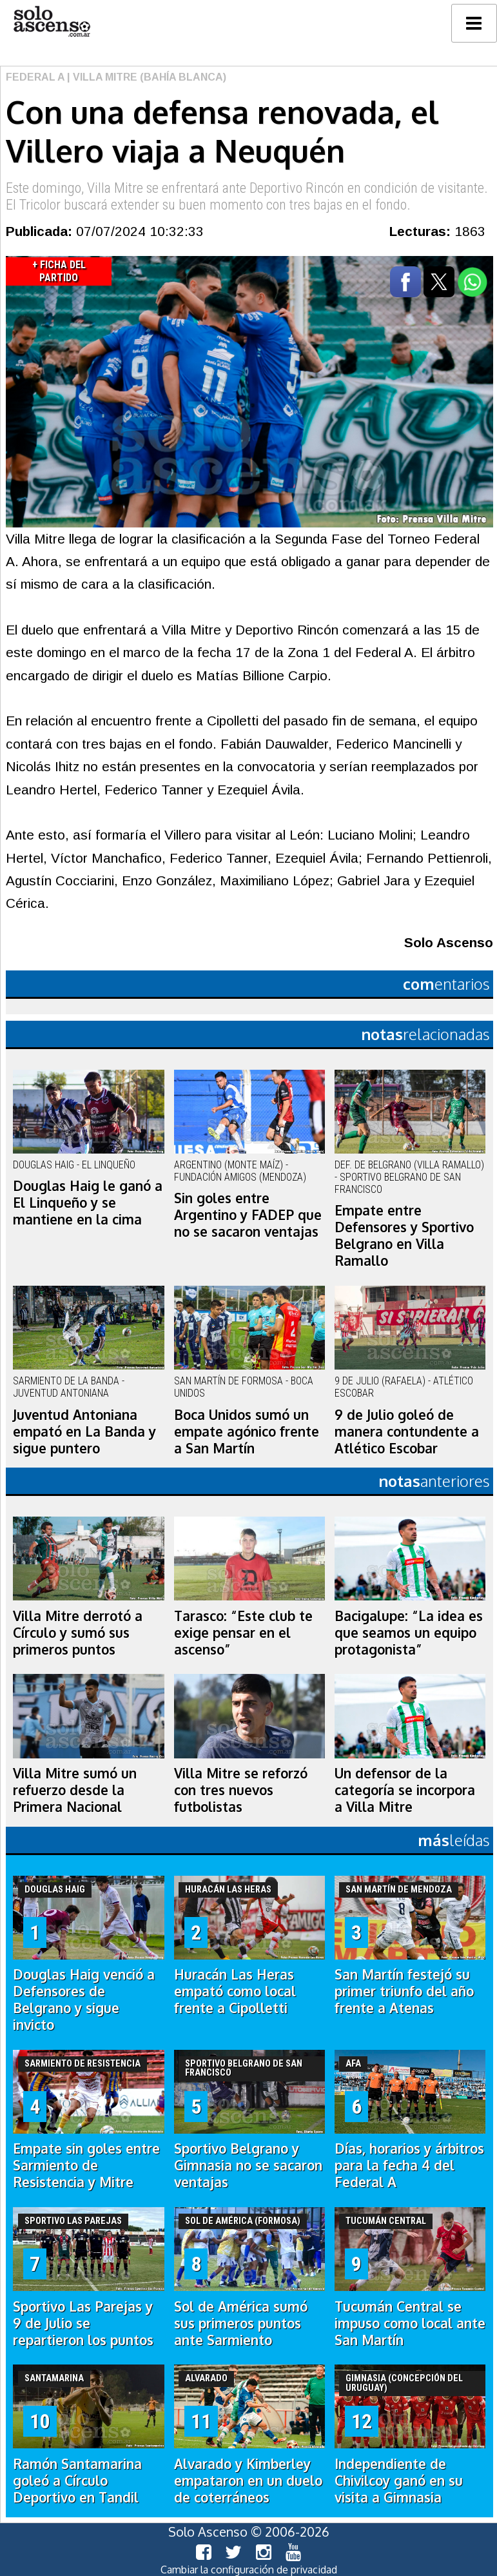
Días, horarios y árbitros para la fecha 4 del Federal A (409, 2165)
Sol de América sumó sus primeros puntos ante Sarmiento (240, 2323)
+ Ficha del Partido (59, 271)
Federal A (35, 77)
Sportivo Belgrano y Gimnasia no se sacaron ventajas (248, 2165)
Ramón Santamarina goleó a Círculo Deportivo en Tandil (77, 2480)
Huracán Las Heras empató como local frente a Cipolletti (235, 1991)
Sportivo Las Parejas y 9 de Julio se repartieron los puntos (83, 2323)
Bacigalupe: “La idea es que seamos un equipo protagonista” (409, 1633)
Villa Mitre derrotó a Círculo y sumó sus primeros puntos (77, 1633)
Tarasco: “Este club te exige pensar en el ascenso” (243, 1633)
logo (51, 21)
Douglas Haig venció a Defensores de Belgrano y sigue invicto (84, 1999)
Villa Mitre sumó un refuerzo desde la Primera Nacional (75, 1790)
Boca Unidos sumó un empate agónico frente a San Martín (246, 1431)
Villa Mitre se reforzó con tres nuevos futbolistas (240, 1790)
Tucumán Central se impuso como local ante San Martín (410, 2323)
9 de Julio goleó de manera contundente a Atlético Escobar (407, 1431)
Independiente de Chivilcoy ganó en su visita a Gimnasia (399, 2480)
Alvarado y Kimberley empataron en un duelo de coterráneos (248, 2480)
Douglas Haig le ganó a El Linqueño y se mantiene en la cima (87, 1202)
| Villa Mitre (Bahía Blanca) (145, 77)
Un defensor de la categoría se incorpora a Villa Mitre (405, 1790)
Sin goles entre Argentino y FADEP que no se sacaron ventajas (248, 1215)
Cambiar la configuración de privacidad (249, 2569)
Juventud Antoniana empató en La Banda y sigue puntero (84, 1431)
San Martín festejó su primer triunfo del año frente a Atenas (404, 1991)
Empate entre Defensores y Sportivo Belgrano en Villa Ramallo (404, 1235)
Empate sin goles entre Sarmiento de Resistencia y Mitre (86, 2165)
